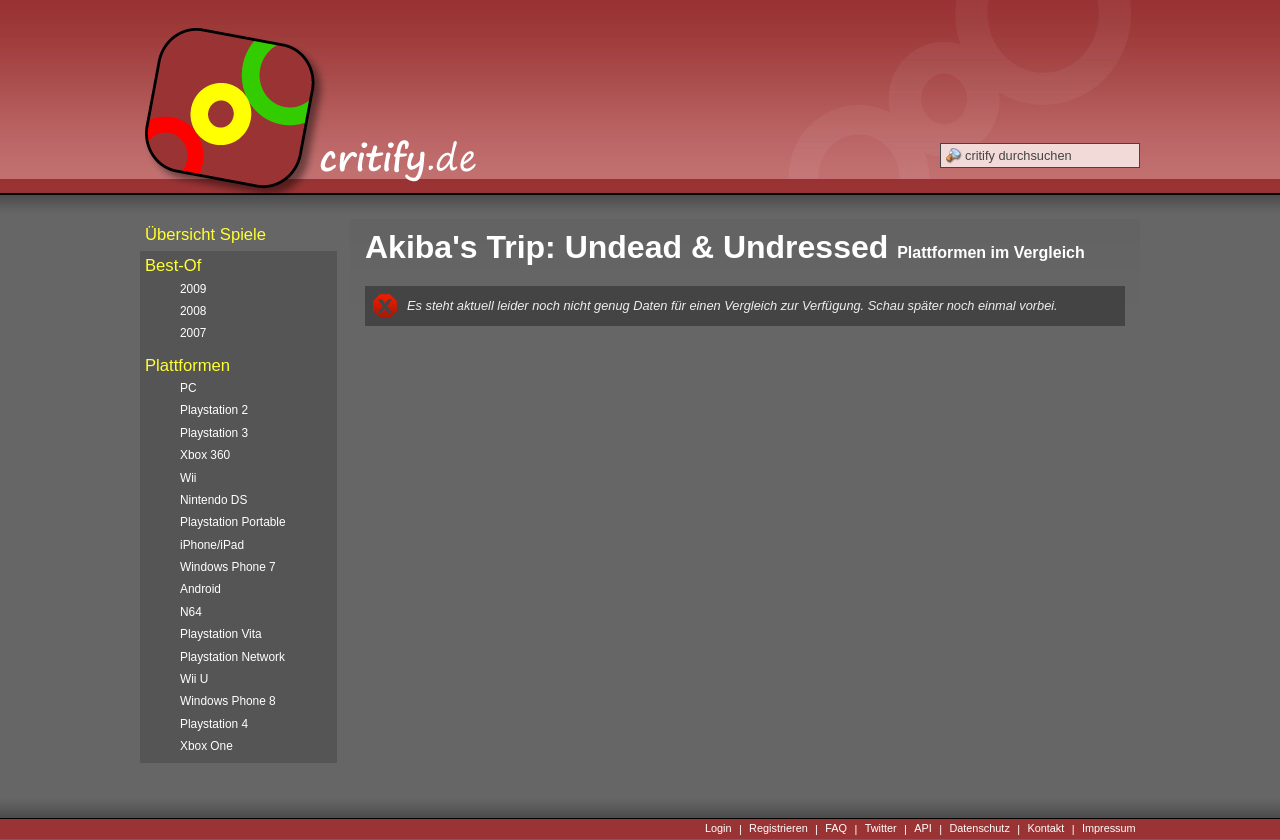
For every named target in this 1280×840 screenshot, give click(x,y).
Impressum (1109, 829)
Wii (188, 478)
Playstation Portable (233, 522)
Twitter (881, 829)
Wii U (194, 679)
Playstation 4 (214, 724)
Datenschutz (979, 829)
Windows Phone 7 (228, 567)
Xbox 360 (205, 455)
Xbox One (206, 746)
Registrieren (778, 829)
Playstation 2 (214, 410)
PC (188, 388)
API (923, 829)
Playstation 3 (214, 433)
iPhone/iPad (212, 545)
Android (200, 589)
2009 (193, 289)
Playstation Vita (221, 634)
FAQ (836, 829)
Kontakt (1045, 829)
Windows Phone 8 (228, 701)
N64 (191, 612)
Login (718, 829)
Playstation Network (232, 657)
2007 (193, 333)
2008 (193, 311)
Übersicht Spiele (205, 234)
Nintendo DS (213, 500)
